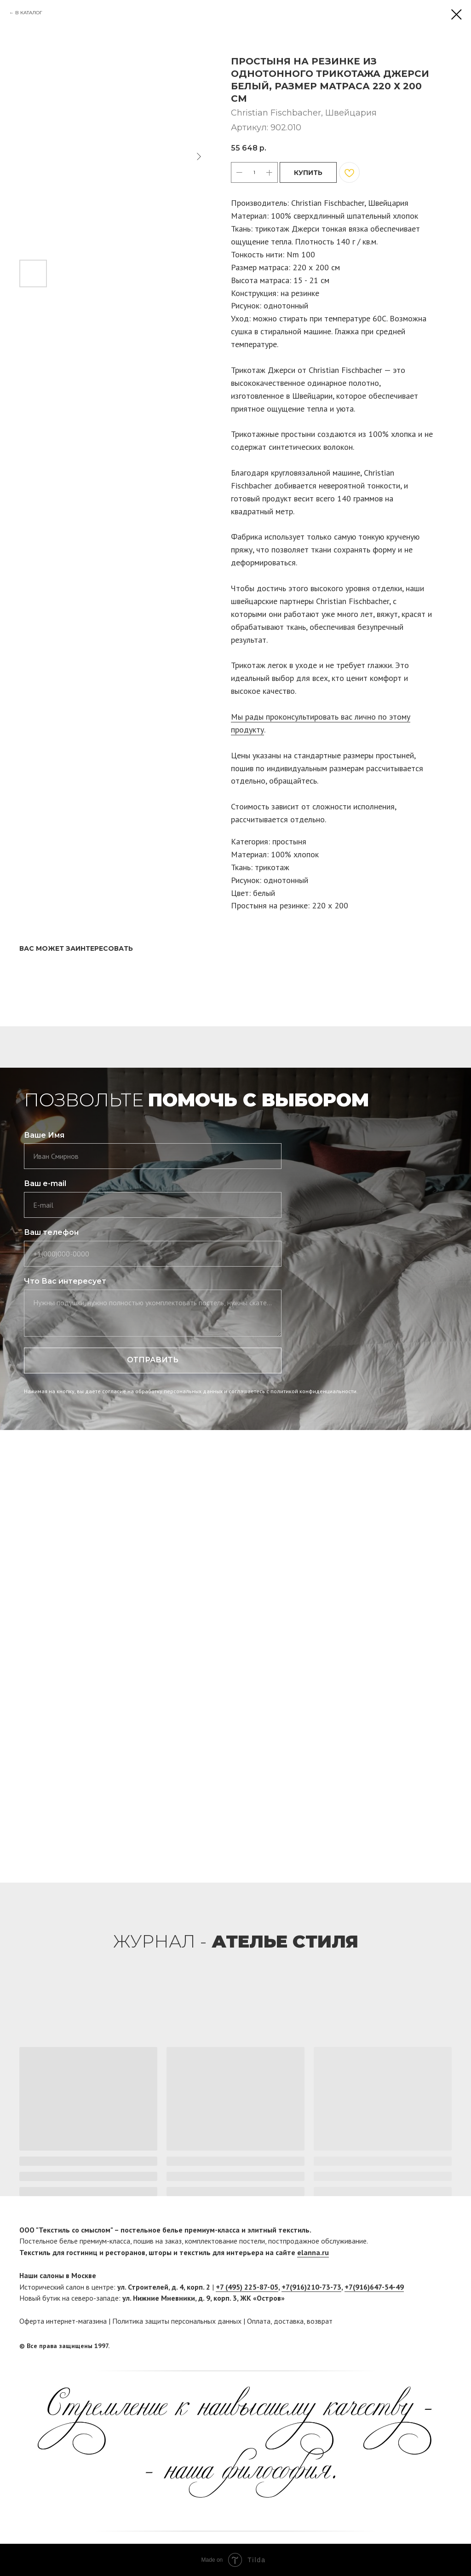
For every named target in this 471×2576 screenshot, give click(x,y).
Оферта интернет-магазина (63, 2321)
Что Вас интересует (65, 1281)
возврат (320, 2321)
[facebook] (427, 2346)
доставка (289, 2321)
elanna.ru (313, 2252)
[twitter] (445, 2346)
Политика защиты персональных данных (176, 2321)
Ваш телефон (51, 1232)
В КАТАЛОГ (28, 13)
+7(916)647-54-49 (374, 2286)
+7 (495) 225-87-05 (247, 2286)
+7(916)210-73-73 (311, 2286)
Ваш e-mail (45, 1183)
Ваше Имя (44, 1135)
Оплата (258, 2321)
